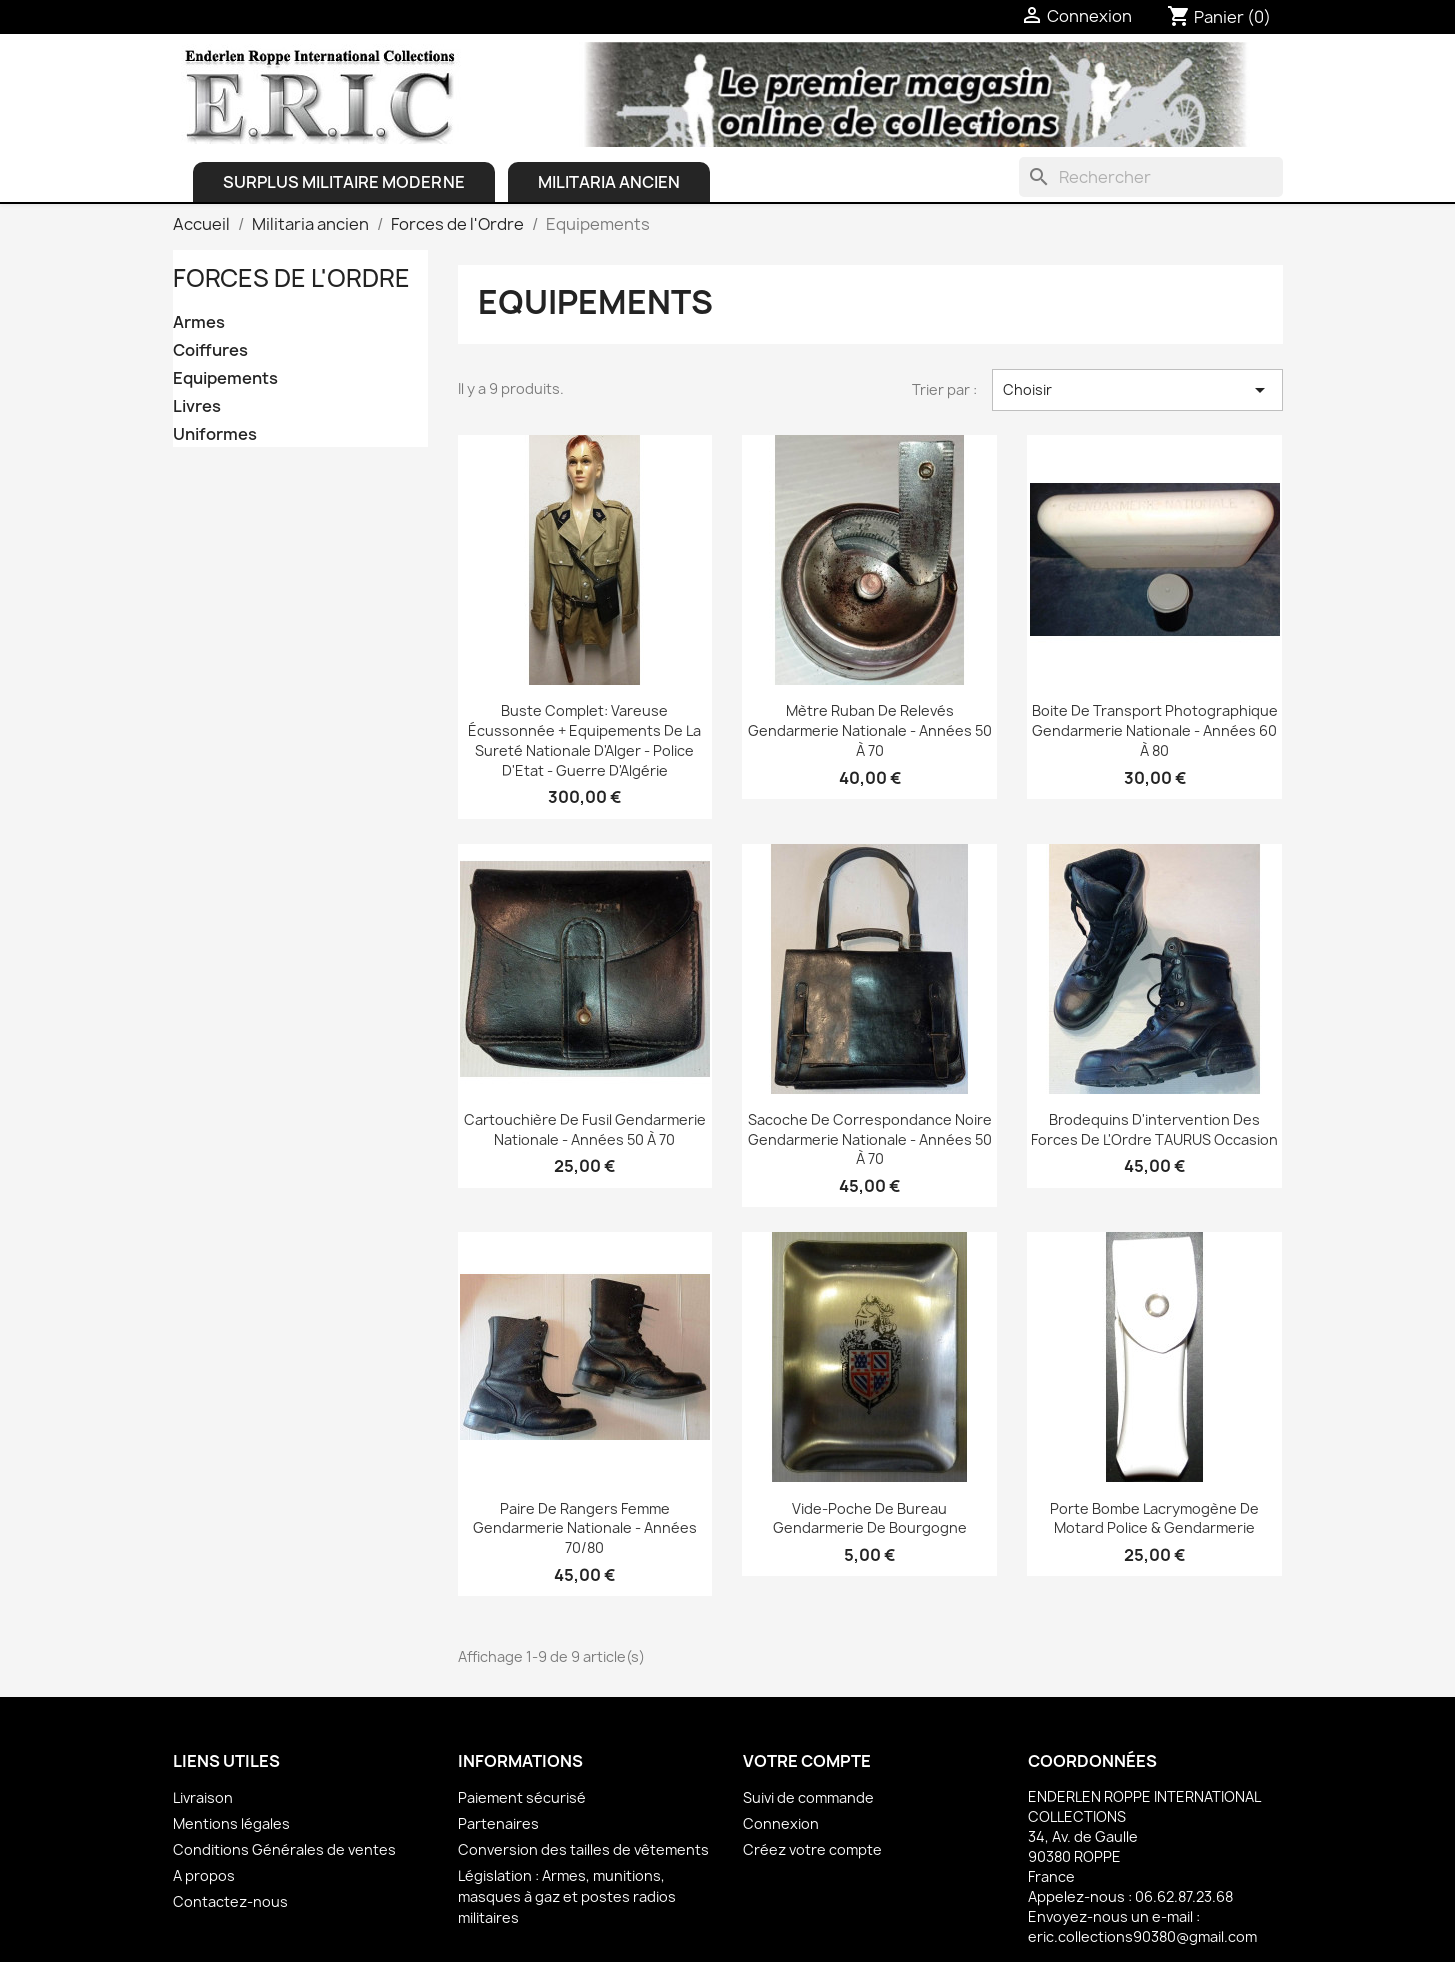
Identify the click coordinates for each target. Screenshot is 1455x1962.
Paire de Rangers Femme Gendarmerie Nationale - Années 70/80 (585, 1528)
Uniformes (215, 434)
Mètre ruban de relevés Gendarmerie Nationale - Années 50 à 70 (870, 730)
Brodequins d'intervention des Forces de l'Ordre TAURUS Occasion (1154, 1129)
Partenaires (498, 1823)
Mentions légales (231, 1823)
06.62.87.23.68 (1184, 1896)
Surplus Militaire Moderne (344, 182)
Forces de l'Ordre (291, 278)
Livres (197, 406)
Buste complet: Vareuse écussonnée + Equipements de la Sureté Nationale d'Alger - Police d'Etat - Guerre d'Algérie (584, 740)
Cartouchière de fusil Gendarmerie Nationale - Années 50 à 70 (585, 1129)
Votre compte (807, 1761)
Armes (199, 322)
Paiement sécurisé (522, 1797)
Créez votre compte (812, 1849)
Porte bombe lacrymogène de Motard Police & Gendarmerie (1154, 1518)
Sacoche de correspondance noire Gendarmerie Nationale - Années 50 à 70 (870, 1139)
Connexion (781, 1823)
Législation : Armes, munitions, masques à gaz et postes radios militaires (567, 1896)
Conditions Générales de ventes (284, 1849)
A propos (204, 1875)
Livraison (203, 1797)
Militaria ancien (609, 182)
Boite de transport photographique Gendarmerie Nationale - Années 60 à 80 (1155, 730)
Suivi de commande (808, 1797)
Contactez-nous (230, 1901)
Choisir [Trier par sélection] (1137, 390)
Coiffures (210, 350)
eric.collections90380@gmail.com (1142, 1936)
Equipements (225, 378)
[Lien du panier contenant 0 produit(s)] (1219, 17)
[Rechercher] (1151, 177)
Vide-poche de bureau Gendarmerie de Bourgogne (870, 1518)
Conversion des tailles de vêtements (583, 1849)
